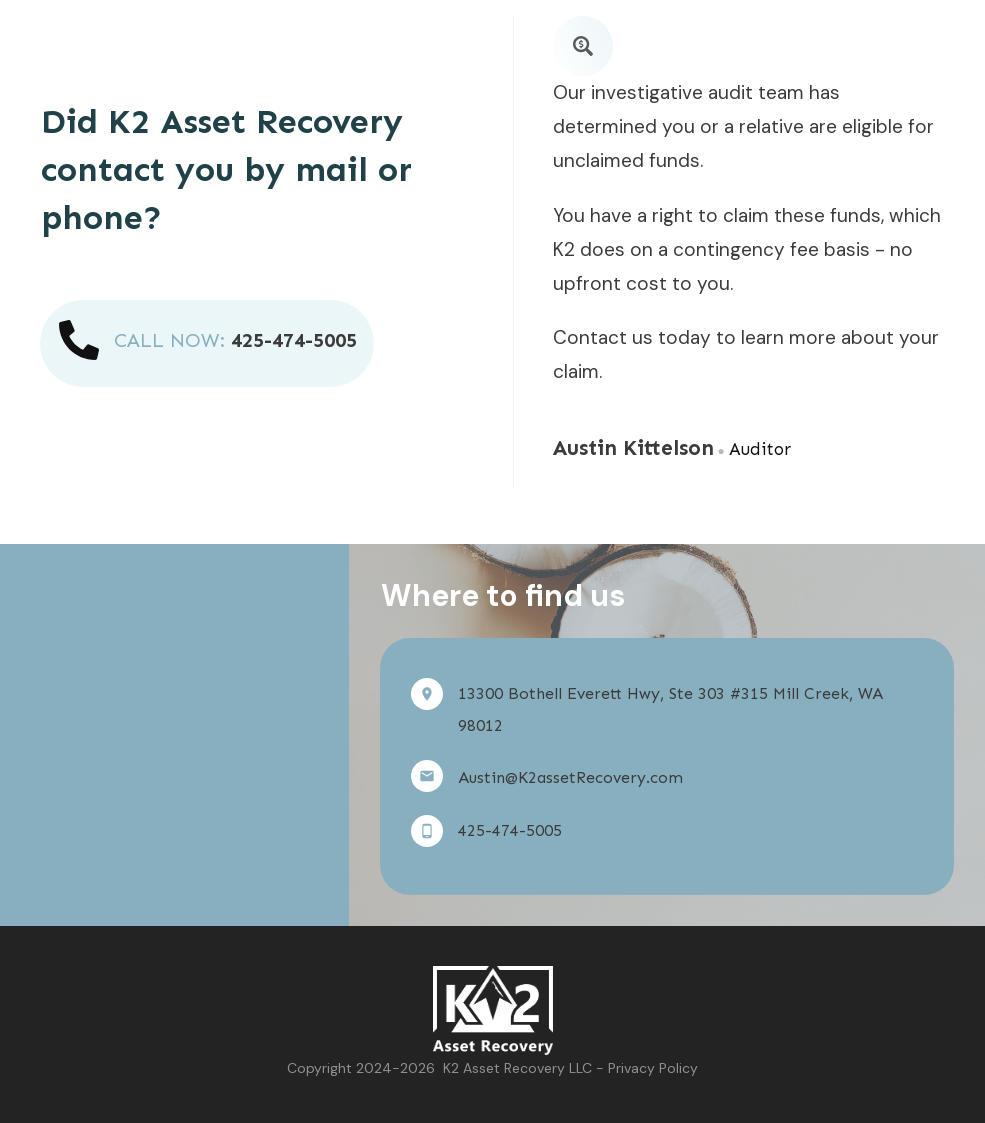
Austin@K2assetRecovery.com (570, 777)
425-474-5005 (294, 340)
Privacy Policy (653, 1068)
